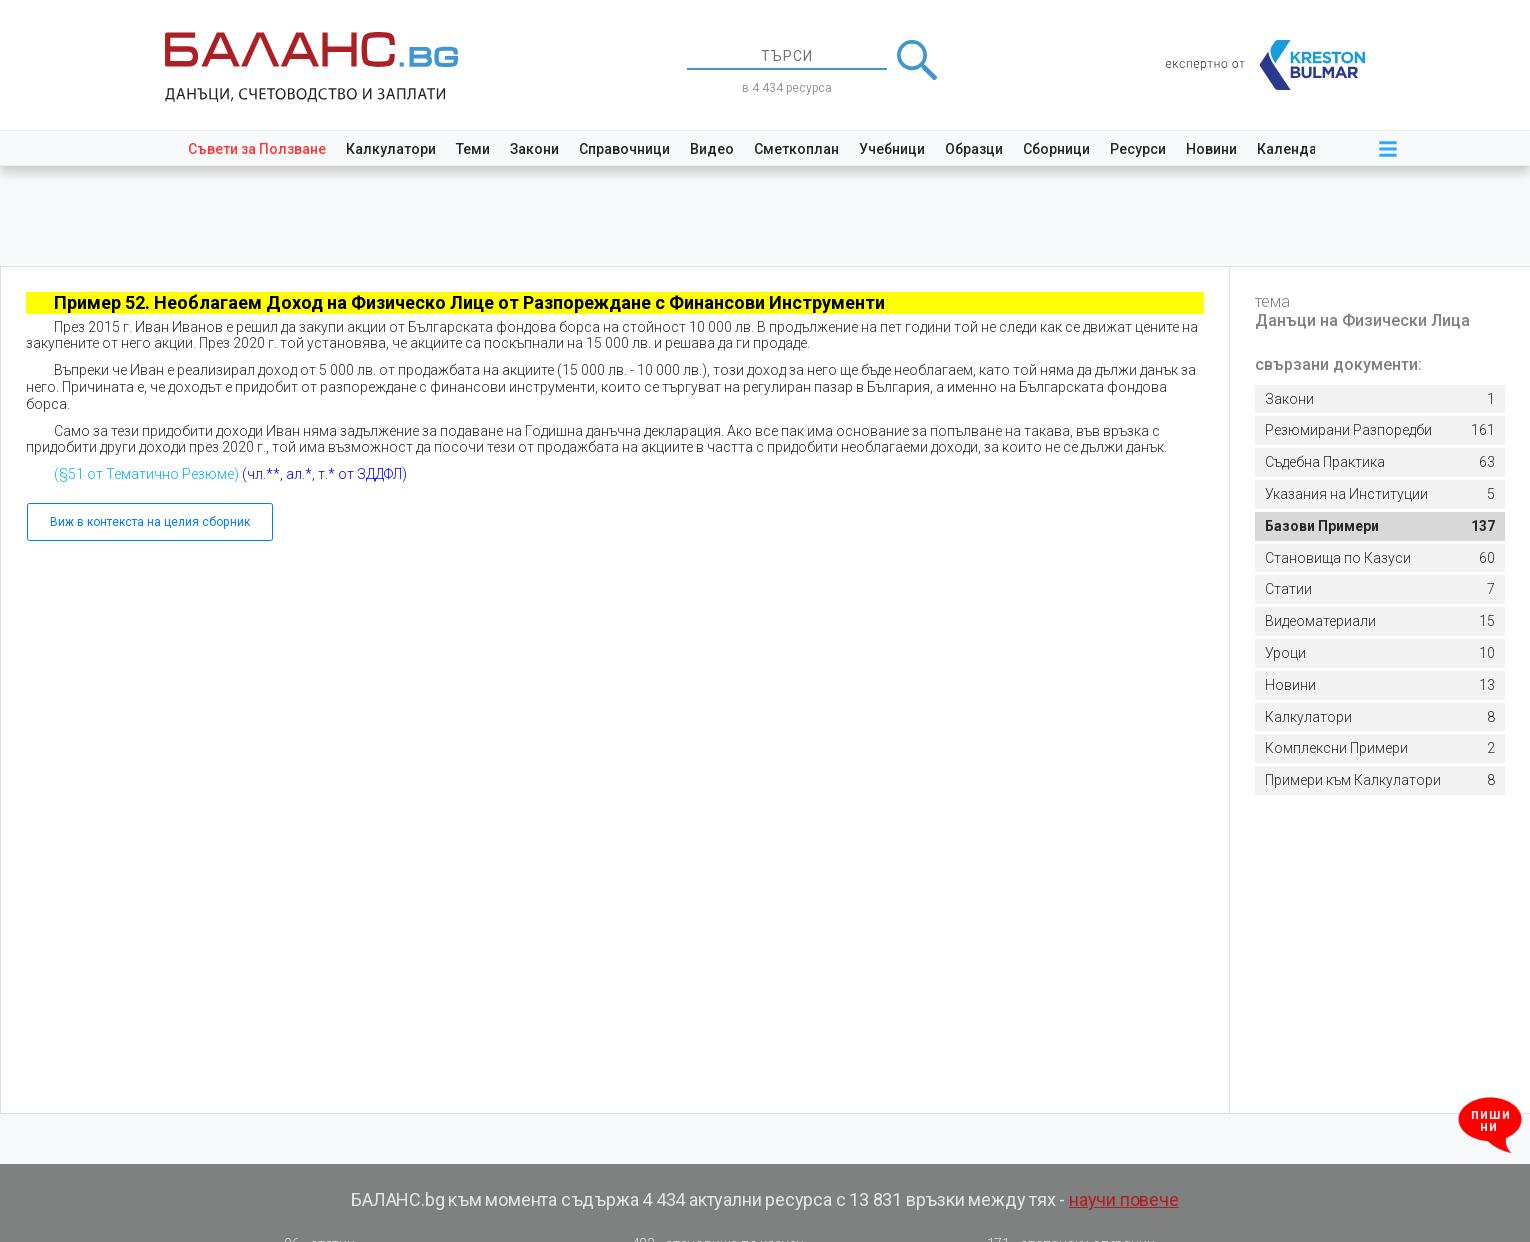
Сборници (1056, 149)
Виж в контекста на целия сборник (150, 522)
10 (1380, 653)
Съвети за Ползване (257, 149)
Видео (712, 149)
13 (1380, 685)
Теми (473, 149)
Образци (974, 149)
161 (1380, 430)
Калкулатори (391, 149)
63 (1380, 462)
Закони (534, 149)
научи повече (1124, 1199)
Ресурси (1138, 149)
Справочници (624, 149)
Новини (1211, 149)
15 (1380, 621)
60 (1380, 558)
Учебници (892, 149)
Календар (1291, 149)
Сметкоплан (796, 149)
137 (1380, 526)
